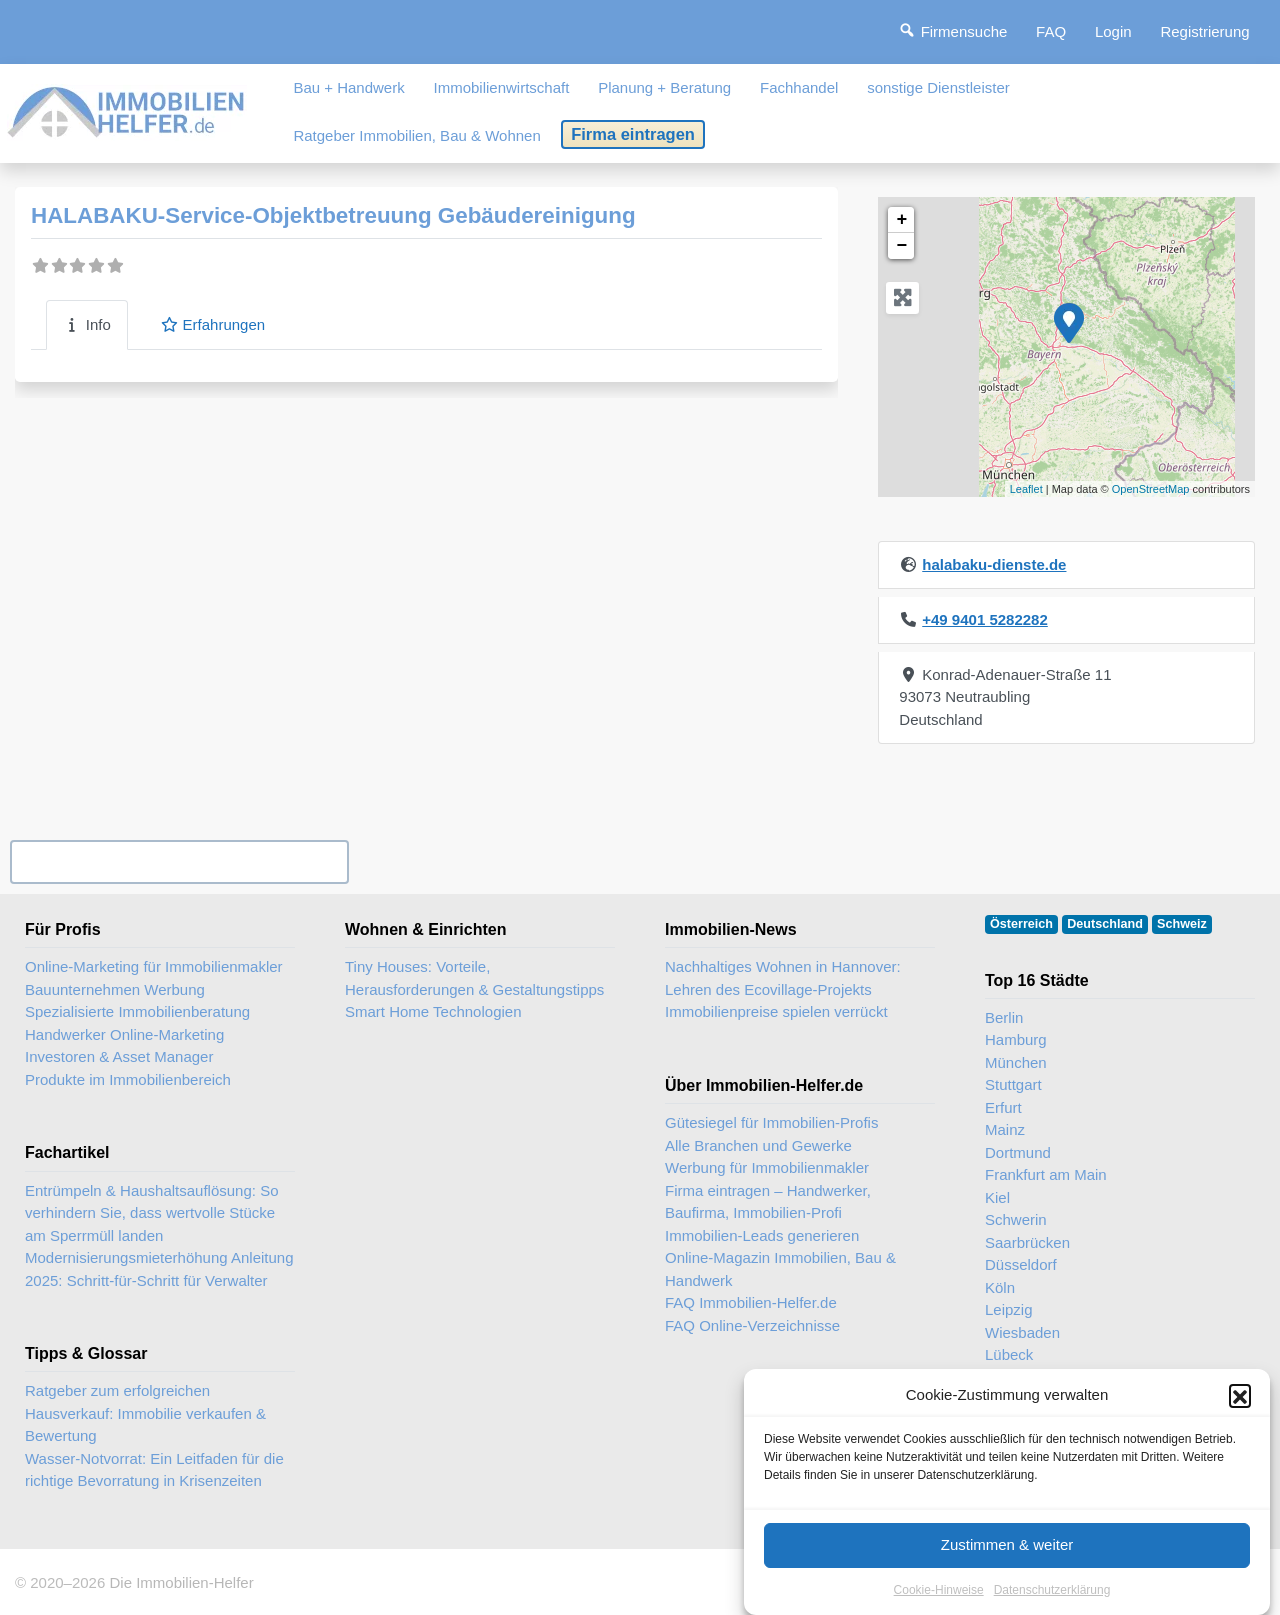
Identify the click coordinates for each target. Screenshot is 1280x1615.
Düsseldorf (1021, 1264)
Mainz (1005, 1129)
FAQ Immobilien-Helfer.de (751, 1302)
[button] (1240, 1415)
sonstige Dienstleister (938, 87)
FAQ (1051, 31)
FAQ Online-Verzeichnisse (752, 1325)
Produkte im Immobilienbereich (128, 1079)
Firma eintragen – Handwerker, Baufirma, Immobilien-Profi (768, 1202)
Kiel (997, 1197)
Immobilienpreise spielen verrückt (776, 1011)
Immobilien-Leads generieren (762, 1235)
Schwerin (1016, 1219)
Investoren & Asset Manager (119, 1056)
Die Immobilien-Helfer (181, 1582)
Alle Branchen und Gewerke (758, 1145)
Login (1113, 31)
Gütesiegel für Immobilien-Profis (771, 1122)
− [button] (901, 246)
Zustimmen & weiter (1007, 1564)
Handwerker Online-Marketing (124, 1034)
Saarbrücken (1027, 1242)
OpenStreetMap (1151, 489)
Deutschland (1105, 924)
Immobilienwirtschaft (502, 87)
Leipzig (1009, 1309)
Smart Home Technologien (433, 1011)
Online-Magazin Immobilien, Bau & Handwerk (780, 1269)
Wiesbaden (1022, 1332)
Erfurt (1003, 1107)
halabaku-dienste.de (994, 564)
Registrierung (1204, 31)
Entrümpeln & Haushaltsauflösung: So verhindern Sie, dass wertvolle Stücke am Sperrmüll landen (151, 1213)
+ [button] (901, 220)
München (1016, 1062)
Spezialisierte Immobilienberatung (137, 1011)
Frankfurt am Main (1046, 1174)
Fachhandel (799, 87)
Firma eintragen (633, 134)
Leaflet (1026, 489)
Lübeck (1009, 1354)
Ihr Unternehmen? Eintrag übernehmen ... (179, 861)
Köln (1000, 1287)
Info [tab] (87, 324)
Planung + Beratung (664, 87)
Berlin (1004, 1017)
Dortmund (1018, 1152)
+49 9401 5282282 (985, 619)
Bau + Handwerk (348, 87)
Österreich (1021, 924)
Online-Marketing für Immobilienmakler (154, 966)
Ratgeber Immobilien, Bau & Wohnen (416, 135)
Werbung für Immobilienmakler (767, 1167)
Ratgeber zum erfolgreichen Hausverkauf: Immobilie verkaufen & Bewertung (145, 1413)
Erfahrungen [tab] (212, 324)
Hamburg (1016, 1039)
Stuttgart (1013, 1084)
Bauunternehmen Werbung (115, 989)
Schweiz (1182, 924)
